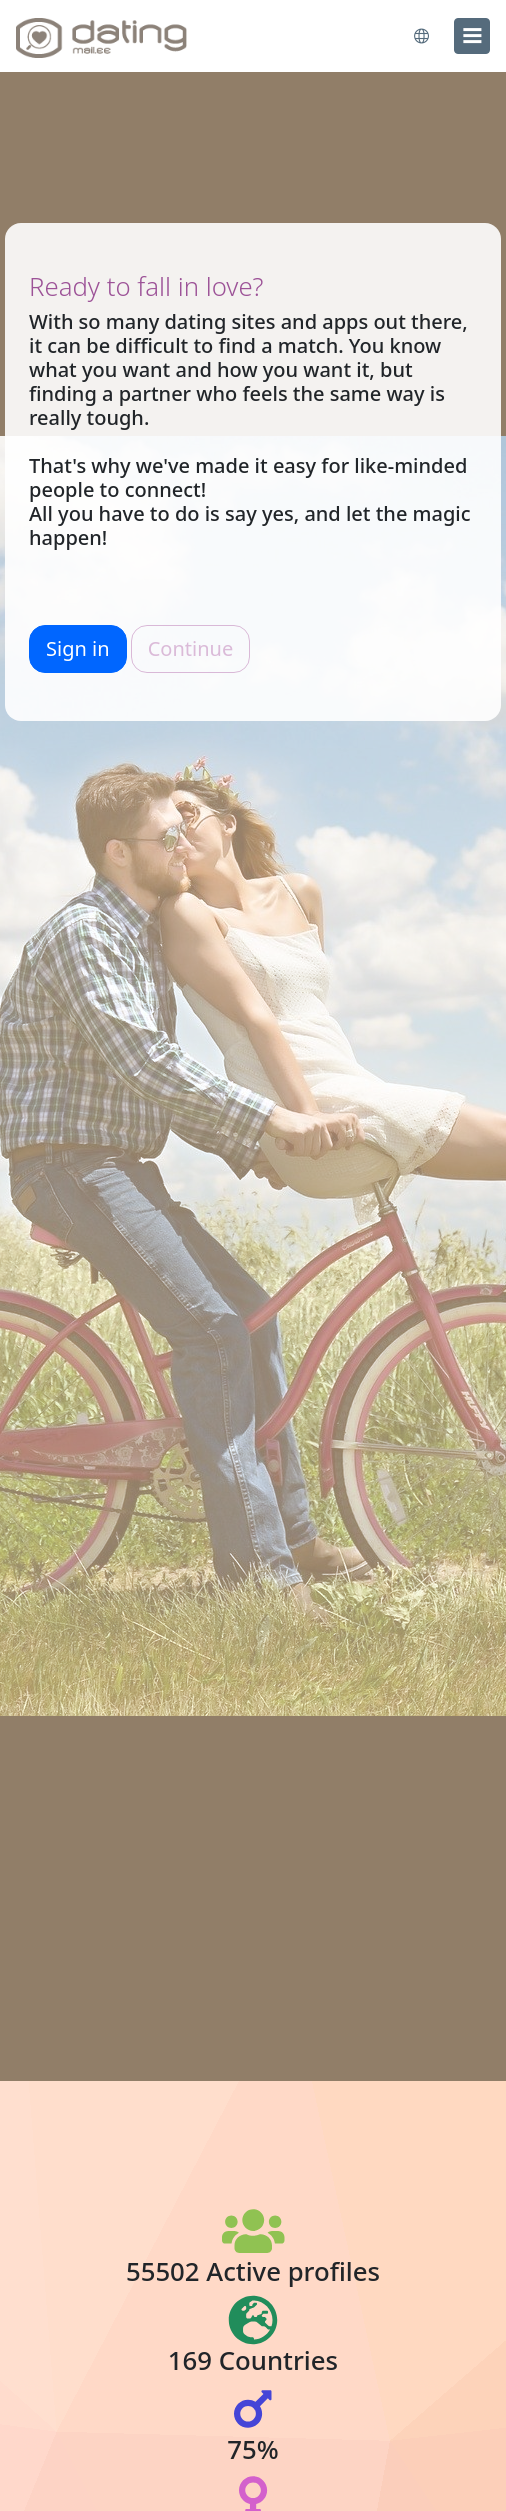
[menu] (472, 36)
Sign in (78, 648)
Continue (190, 648)
